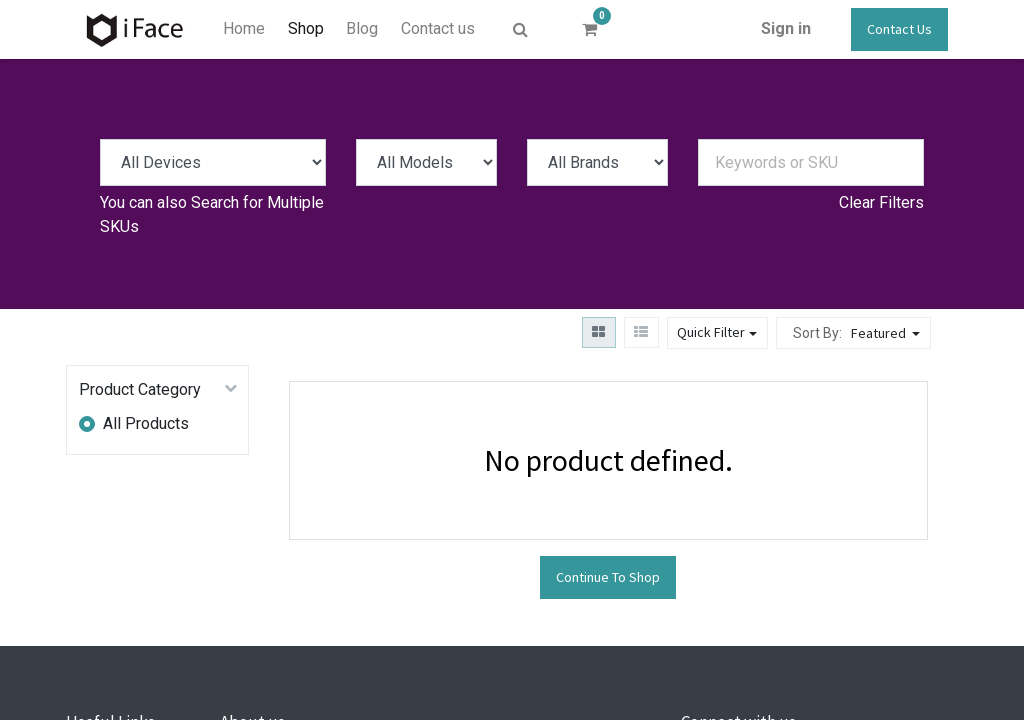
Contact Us (899, 29)
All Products (146, 423)
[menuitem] (244, 29)
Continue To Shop (608, 577)
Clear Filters (881, 202)
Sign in (786, 28)
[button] (888, 333)
